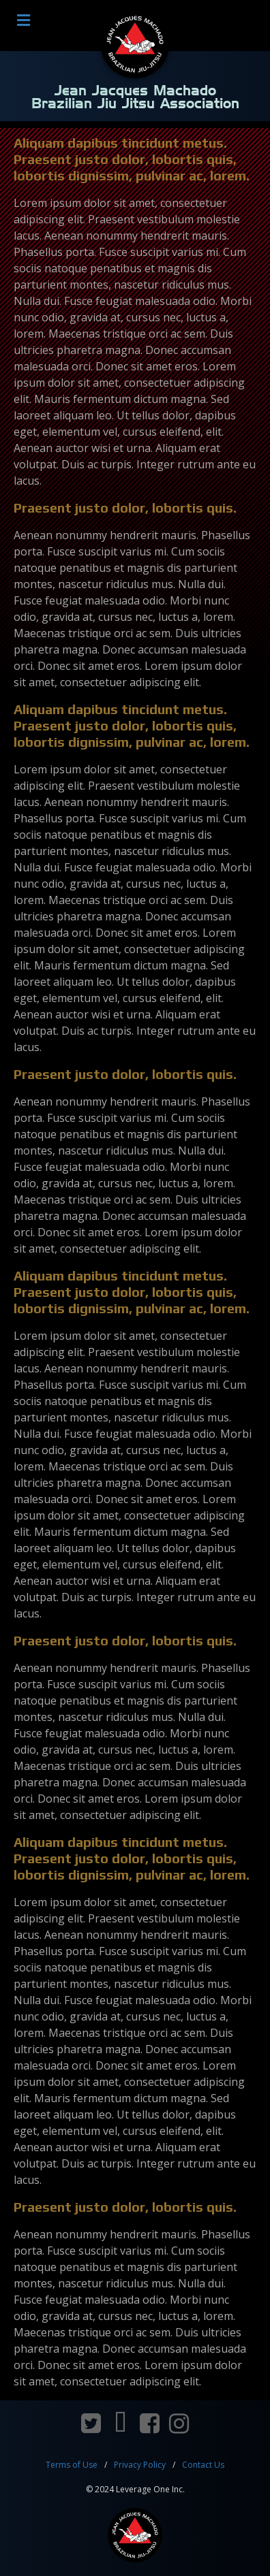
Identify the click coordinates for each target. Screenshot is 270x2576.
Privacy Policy (140, 2464)
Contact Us (203, 2464)
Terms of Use (71, 2464)
